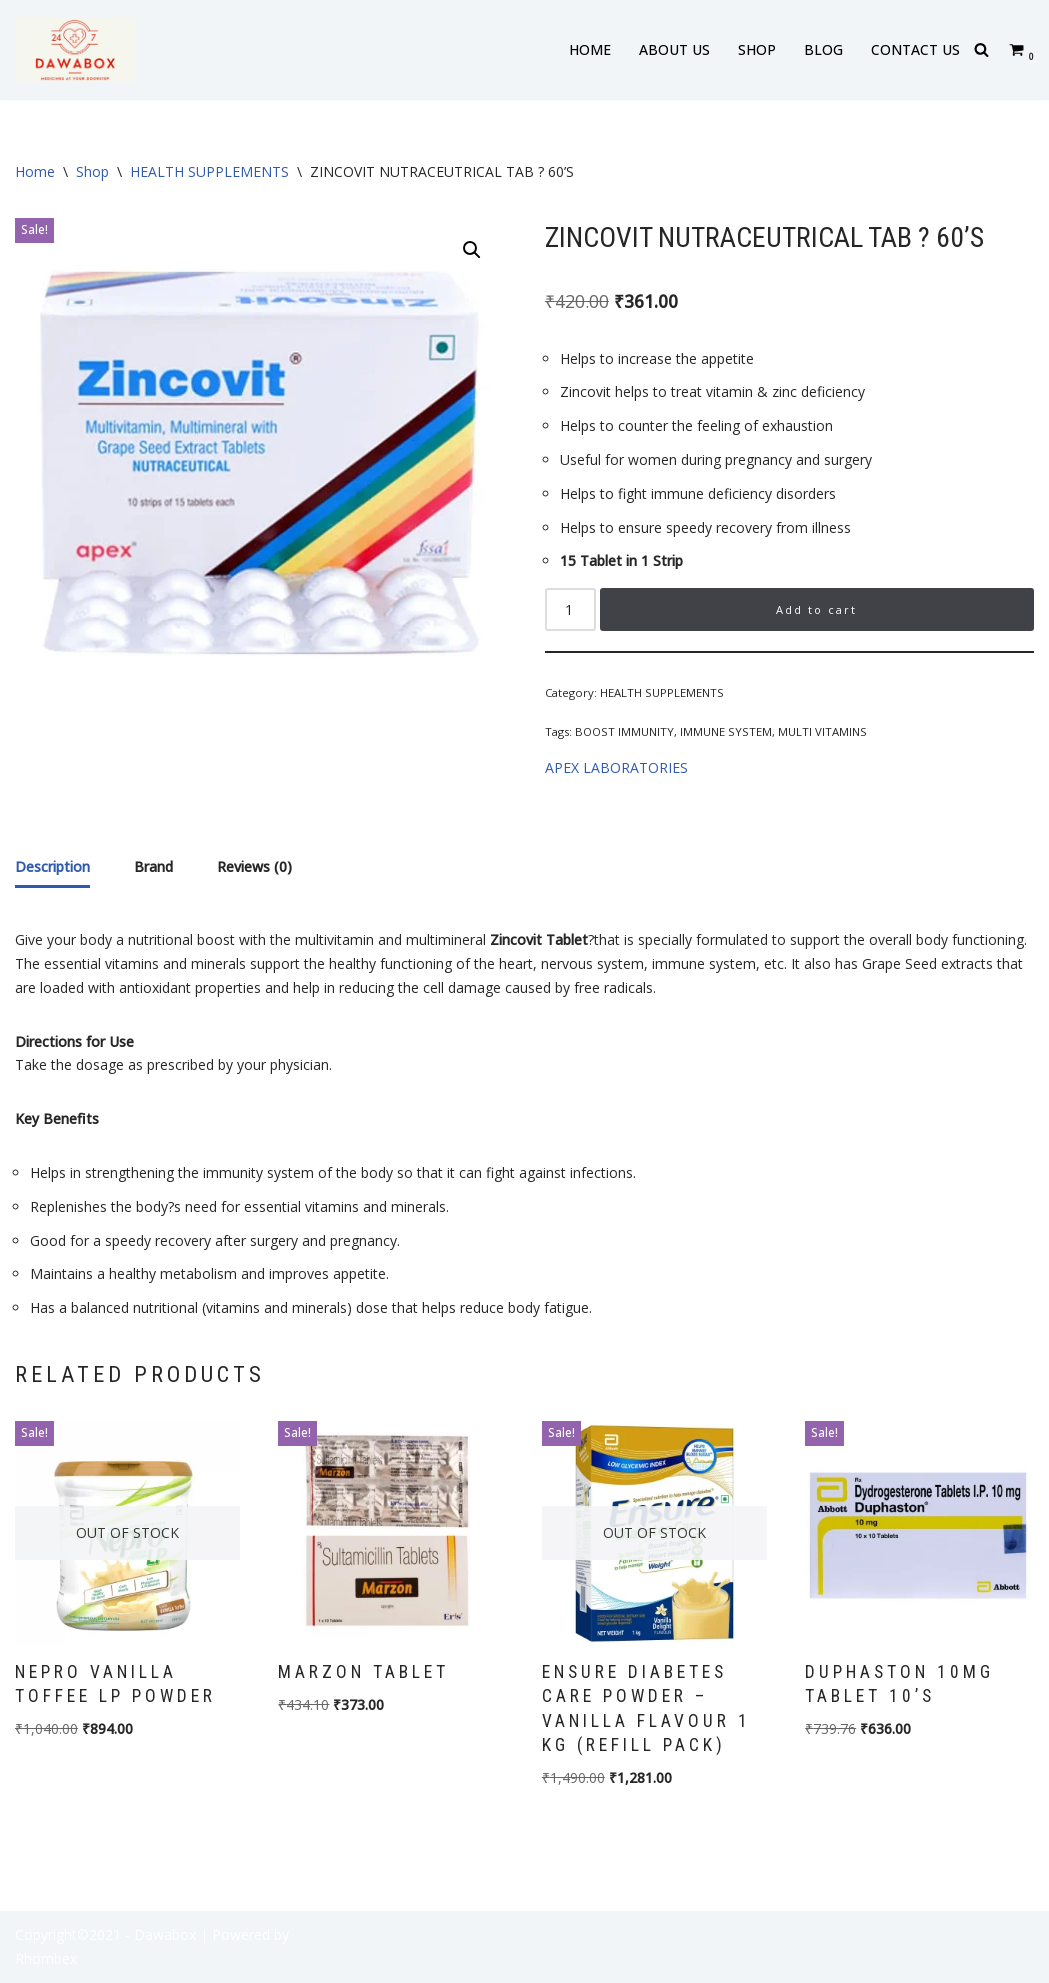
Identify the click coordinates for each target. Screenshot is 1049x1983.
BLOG (823, 49)
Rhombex (46, 1958)
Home (35, 171)
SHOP (757, 49)
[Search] (981, 49)
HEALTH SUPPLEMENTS (209, 171)
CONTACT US (915, 49)
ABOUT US (674, 49)
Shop (92, 171)
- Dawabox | (166, 1934)
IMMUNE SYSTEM (726, 731)
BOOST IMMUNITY (624, 731)
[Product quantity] (570, 609)
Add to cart (816, 609)
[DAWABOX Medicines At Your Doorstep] (75, 50)
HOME (590, 49)
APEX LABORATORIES (616, 767)
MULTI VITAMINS (822, 731)
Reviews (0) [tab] (254, 866)
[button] (472, 250)
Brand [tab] (153, 866)
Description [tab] (52, 866)
